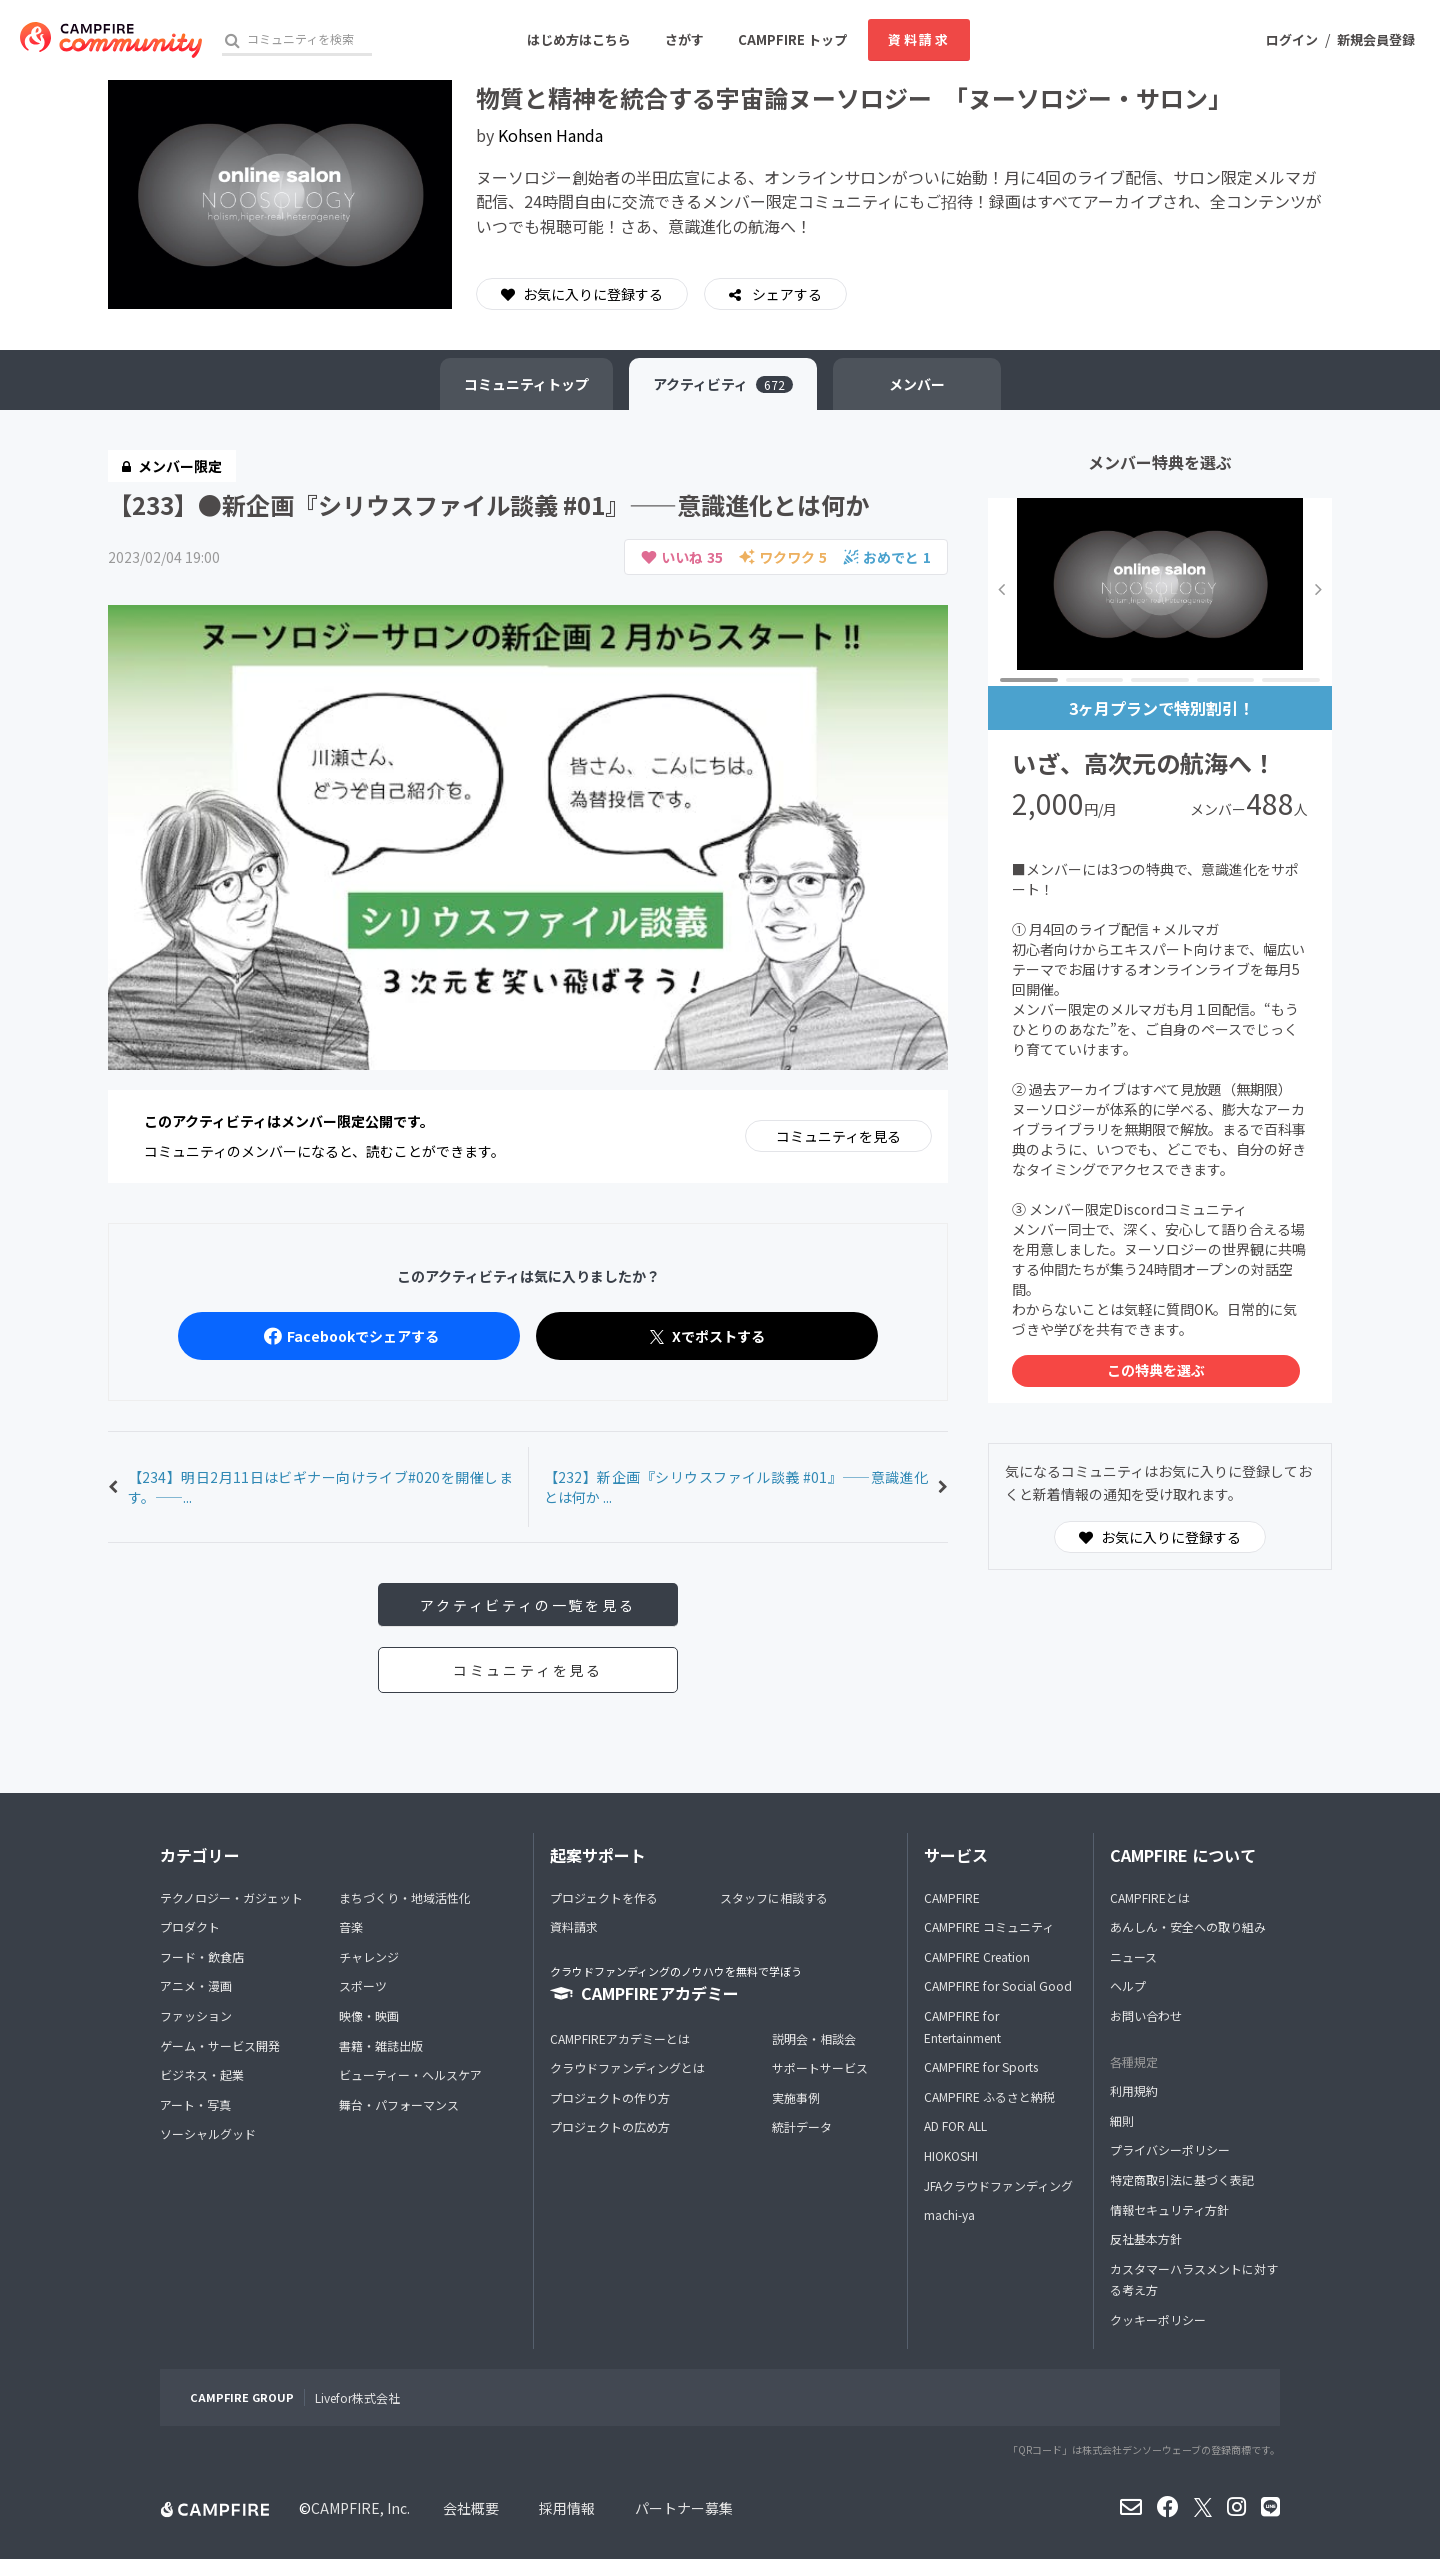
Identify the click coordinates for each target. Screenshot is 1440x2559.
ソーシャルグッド (208, 2133)
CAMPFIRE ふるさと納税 (989, 2096)
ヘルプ (1128, 1985)
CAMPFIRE (952, 1897)
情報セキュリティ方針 (1169, 2209)
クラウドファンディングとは (627, 2067)
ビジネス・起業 (202, 2074)
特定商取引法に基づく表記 (1182, 2179)
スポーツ (363, 1985)
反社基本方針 (1146, 2238)
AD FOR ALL (955, 2125)
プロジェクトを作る (604, 1897)
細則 (1122, 2120)
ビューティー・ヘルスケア (410, 2074)
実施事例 (796, 2097)
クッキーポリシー (1158, 2319)
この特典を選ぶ (1156, 1370)
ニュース (1133, 1956)
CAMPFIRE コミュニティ (989, 1926)
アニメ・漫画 (196, 1985)
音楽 (351, 1926)
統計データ (802, 2126)
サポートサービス (820, 2067)
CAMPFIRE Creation (977, 1956)
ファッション (196, 2015)
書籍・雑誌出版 (381, 2045)
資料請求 (919, 39)
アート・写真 (195, 2104)
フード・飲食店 (202, 1956)
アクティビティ (723, 384)
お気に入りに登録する (582, 294)
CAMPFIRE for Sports (981, 2066)
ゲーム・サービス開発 (220, 2045)
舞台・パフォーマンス (399, 2104)
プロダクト (190, 1926)
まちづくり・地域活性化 (405, 1897)
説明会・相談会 (814, 2038)
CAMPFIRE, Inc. (360, 2508)
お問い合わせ (1146, 2015)
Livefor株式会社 (357, 2397)
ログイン (1292, 39)
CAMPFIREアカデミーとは (620, 2038)
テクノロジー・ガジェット (231, 1897)
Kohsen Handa (550, 135)
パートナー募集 (684, 2508)
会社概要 (471, 2508)
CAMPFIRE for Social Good (998, 1985)
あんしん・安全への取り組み (1188, 1926)
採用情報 (567, 2508)
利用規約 (1134, 2090)
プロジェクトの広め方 (610, 2126)
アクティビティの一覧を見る (527, 1605)
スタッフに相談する (774, 1897)
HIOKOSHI (951, 2155)
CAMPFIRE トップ (792, 39)
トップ (526, 384)
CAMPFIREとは (1150, 1897)
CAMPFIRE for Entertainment (962, 2026)
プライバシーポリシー (1170, 2149)
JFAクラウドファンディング (998, 2185)
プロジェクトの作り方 (610, 2097)
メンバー (917, 384)
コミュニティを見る (838, 1136)
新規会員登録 (1376, 39)
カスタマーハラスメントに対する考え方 (1194, 2279)
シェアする (785, 294)
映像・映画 (369, 2015)
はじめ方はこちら (579, 39)
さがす (684, 39)
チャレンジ (369, 1956)
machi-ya (949, 2214)
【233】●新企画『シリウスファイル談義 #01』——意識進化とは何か (488, 504)
